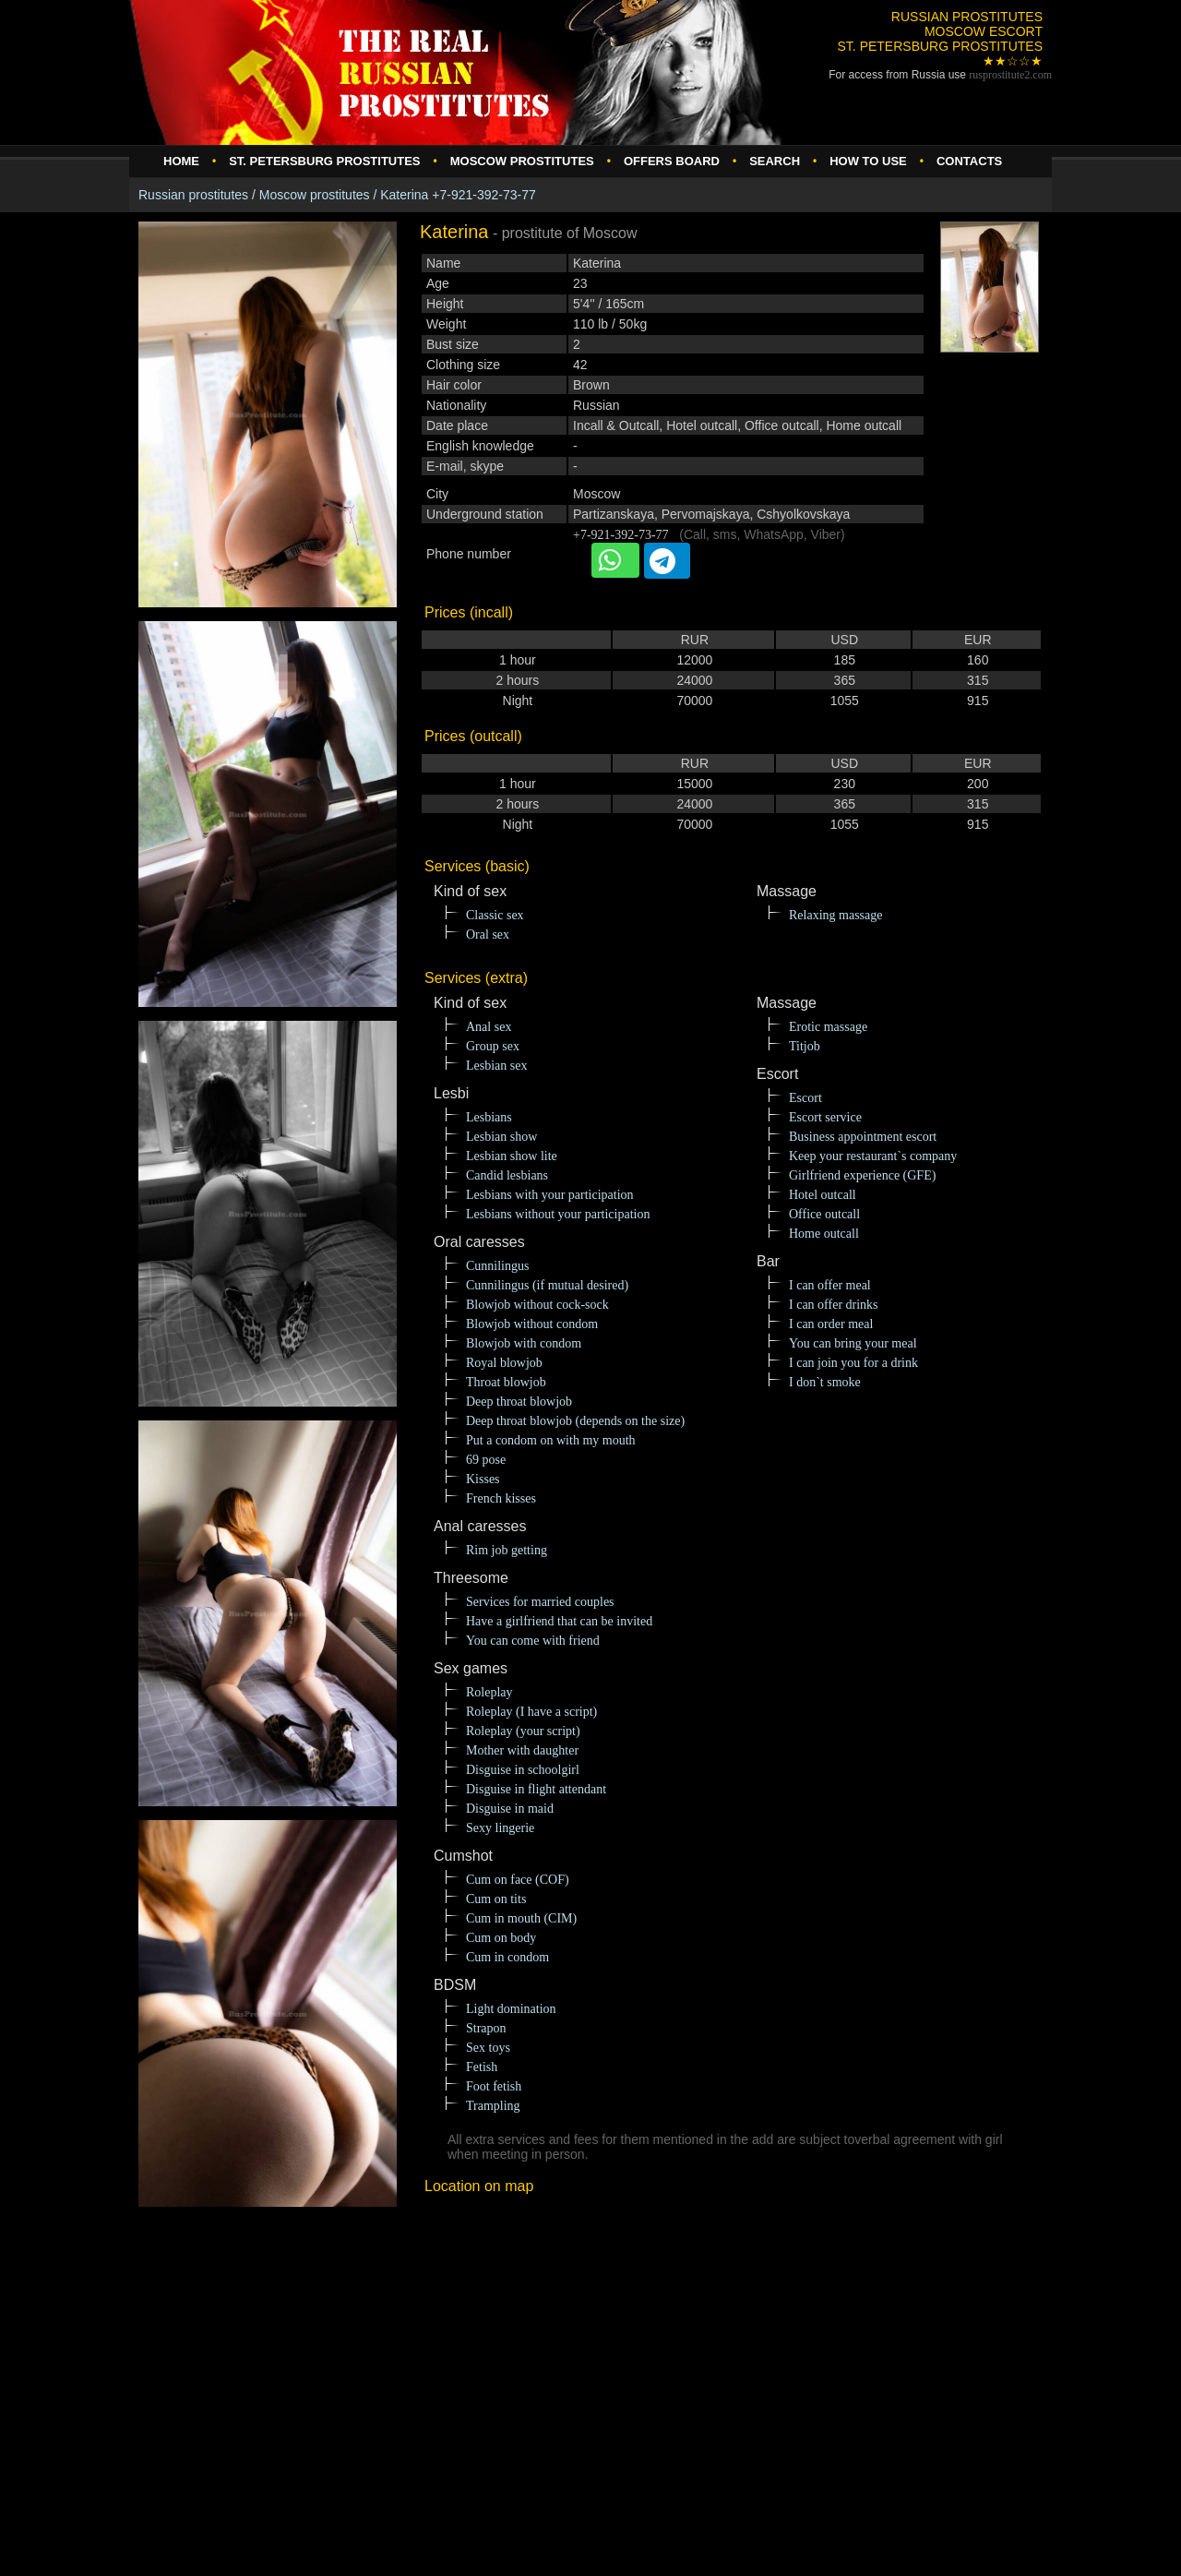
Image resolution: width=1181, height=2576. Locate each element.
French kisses (501, 1498)
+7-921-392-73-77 (621, 535)
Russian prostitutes (193, 194)
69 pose (486, 1460)
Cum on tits (496, 1899)
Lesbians (489, 1117)
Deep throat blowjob (519, 1401)
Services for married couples (540, 1602)
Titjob (804, 1046)
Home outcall (824, 1233)
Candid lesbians (507, 1175)
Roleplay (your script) (523, 1731)
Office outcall (824, 1214)
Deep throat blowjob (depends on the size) (575, 1421)
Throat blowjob (506, 1382)
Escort (805, 1098)
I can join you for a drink (853, 1363)
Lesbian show (501, 1137)
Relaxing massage (835, 915)
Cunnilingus (497, 1266)
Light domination (511, 2009)
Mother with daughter (522, 1750)
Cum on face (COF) (517, 1880)
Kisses (483, 1479)
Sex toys (488, 2048)
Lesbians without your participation (558, 1214)
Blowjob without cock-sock (537, 1305)
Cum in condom (507, 1957)
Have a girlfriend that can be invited (559, 1621)
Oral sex (487, 934)
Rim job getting (506, 1550)
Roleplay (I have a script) (531, 1712)
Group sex (492, 1046)
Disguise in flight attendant (536, 1789)
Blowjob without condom (532, 1324)
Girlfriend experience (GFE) (862, 1175)
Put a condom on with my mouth (551, 1440)
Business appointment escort (862, 1137)
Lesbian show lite (511, 1156)
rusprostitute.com (1010, 74)
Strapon (486, 2028)
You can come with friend (533, 1640)
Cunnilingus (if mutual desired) (547, 1285)
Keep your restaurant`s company (873, 1156)
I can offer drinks (833, 1305)
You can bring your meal (853, 1343)
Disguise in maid (510, 1808)
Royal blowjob (504, 1363)
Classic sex (495, 915)
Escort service (825, 1117)
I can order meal (831, 1324)
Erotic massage (828, 1027)
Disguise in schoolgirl (522, 1770)
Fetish (481, 2067)
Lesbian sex (496, 1065)
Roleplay (489, 1692)
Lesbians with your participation (550, 1195)
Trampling (493, 2106)
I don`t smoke (825, 1382)
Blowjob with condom (523, 1343)
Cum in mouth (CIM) (521, 1918)
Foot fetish (493, 2086)
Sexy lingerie (500, 1828)
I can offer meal (830, 1285)
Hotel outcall (822, 1195)
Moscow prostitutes (314, 194)
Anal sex (488, 1027)
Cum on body (501, 1938)
